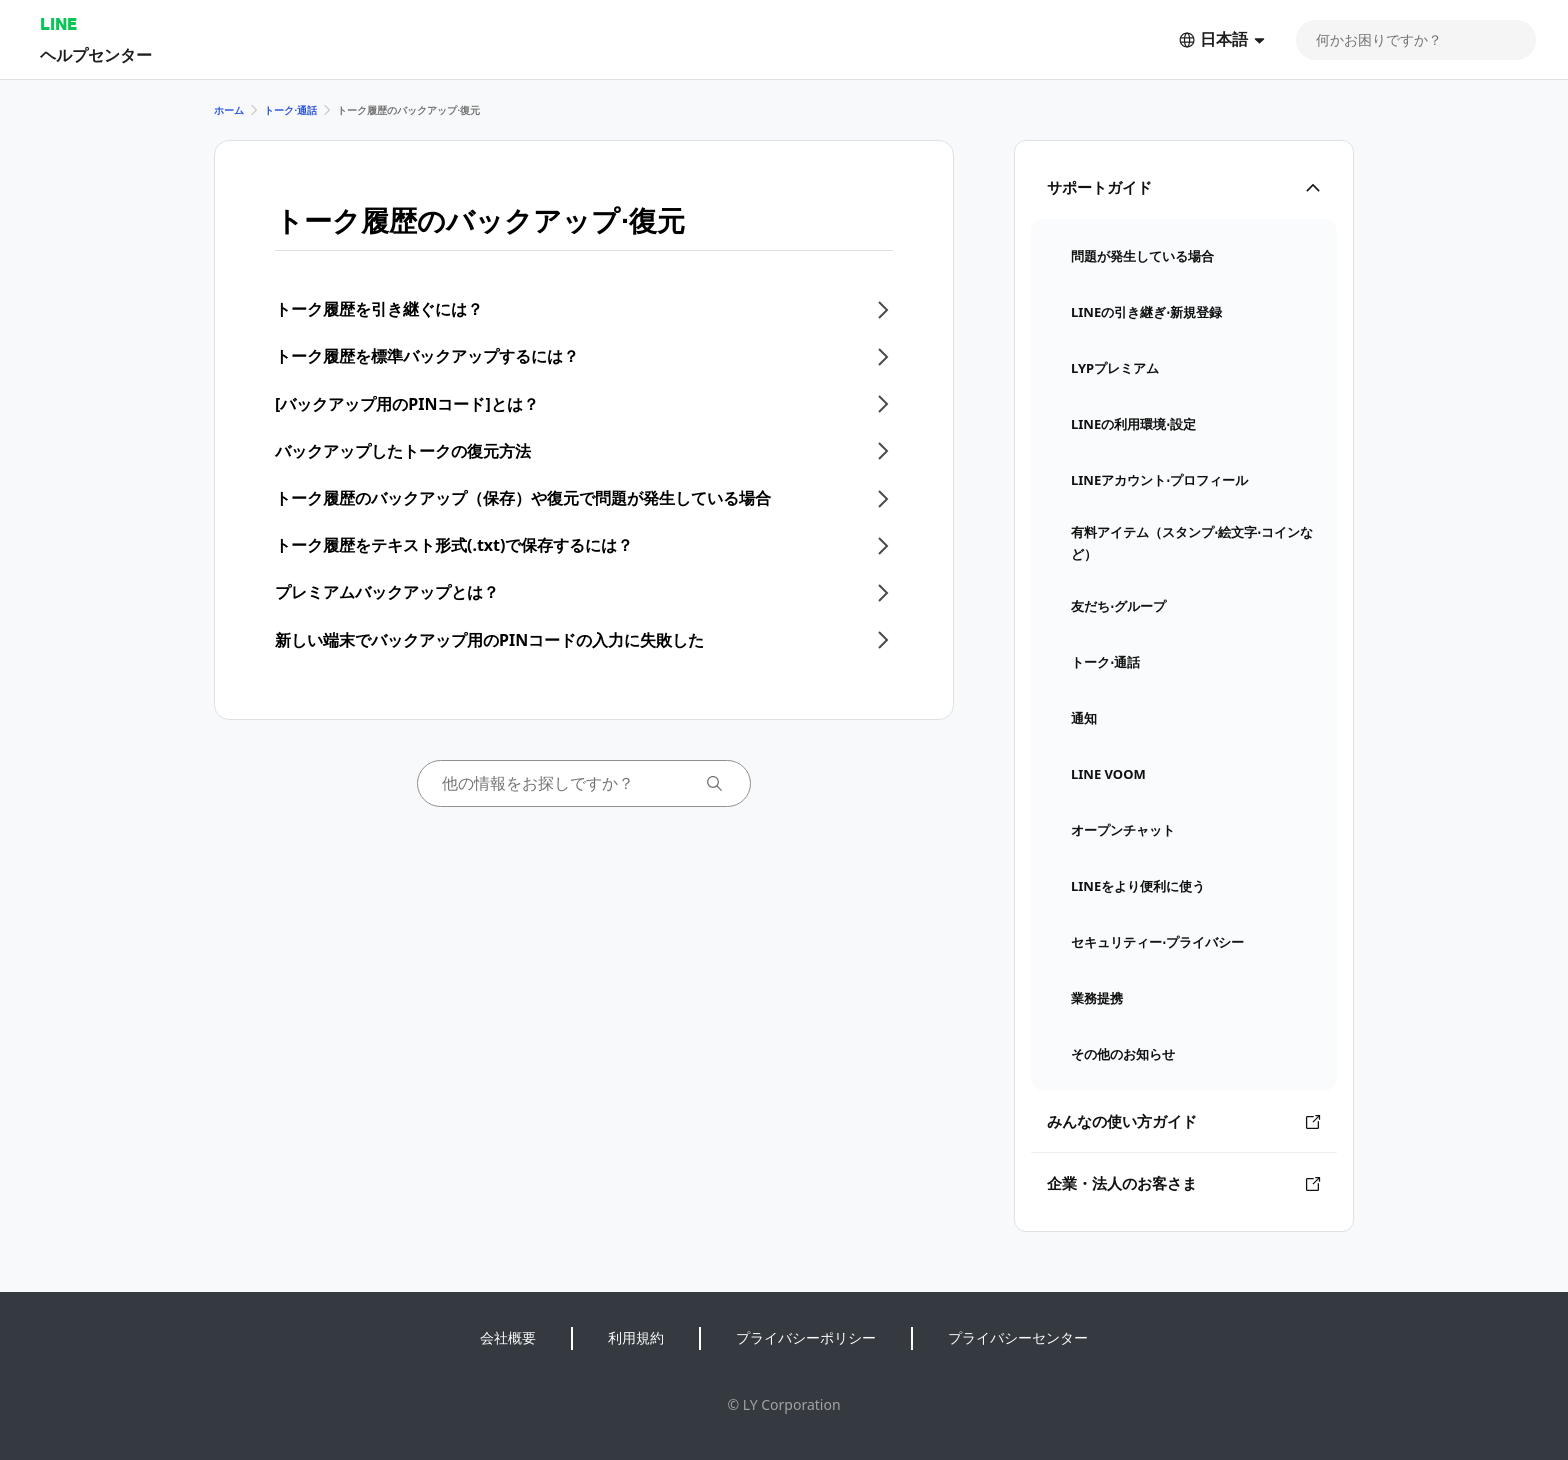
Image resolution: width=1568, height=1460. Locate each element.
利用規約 (636, 1337)
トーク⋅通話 (290, 110)
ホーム (229, 110)
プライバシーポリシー (806, 1337)
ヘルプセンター (96, 54)
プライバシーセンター (1018, 1337)
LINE (58, 23)
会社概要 (508, 1337)
